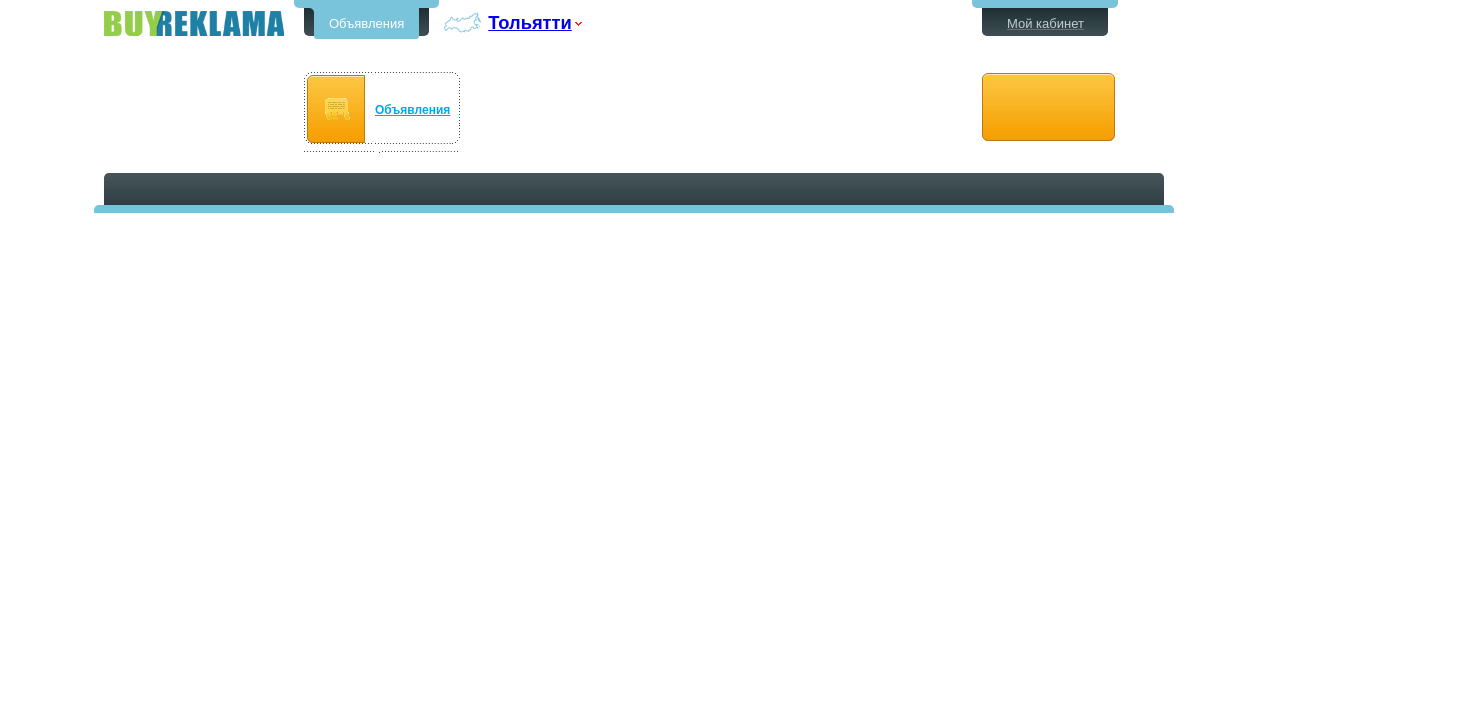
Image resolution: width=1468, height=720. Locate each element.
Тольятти (530, 22)
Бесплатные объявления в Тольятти (194, 23)
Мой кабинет (1045, 23)
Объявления (366, 23)
